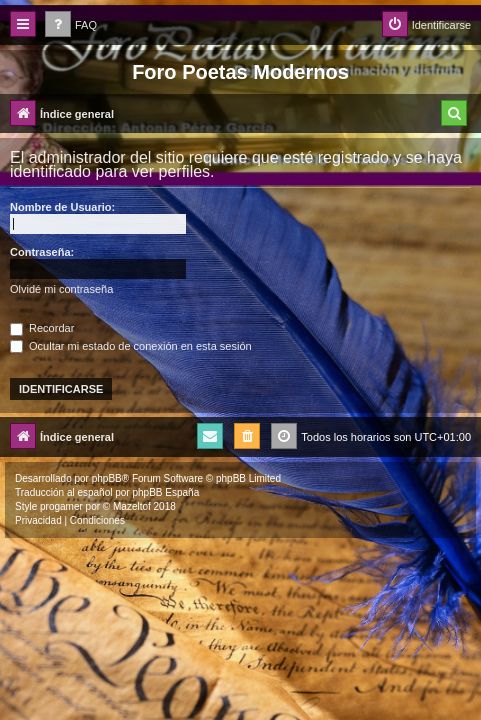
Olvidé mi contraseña (61, 289)
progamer (61, 506)
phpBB (107, 478)
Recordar (42, 328)
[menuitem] (71, 25)
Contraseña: (42, 252)
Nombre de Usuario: (62, 207)
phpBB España (165, 492)
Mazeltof (132, 506)
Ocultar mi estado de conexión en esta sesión (131, 346)
